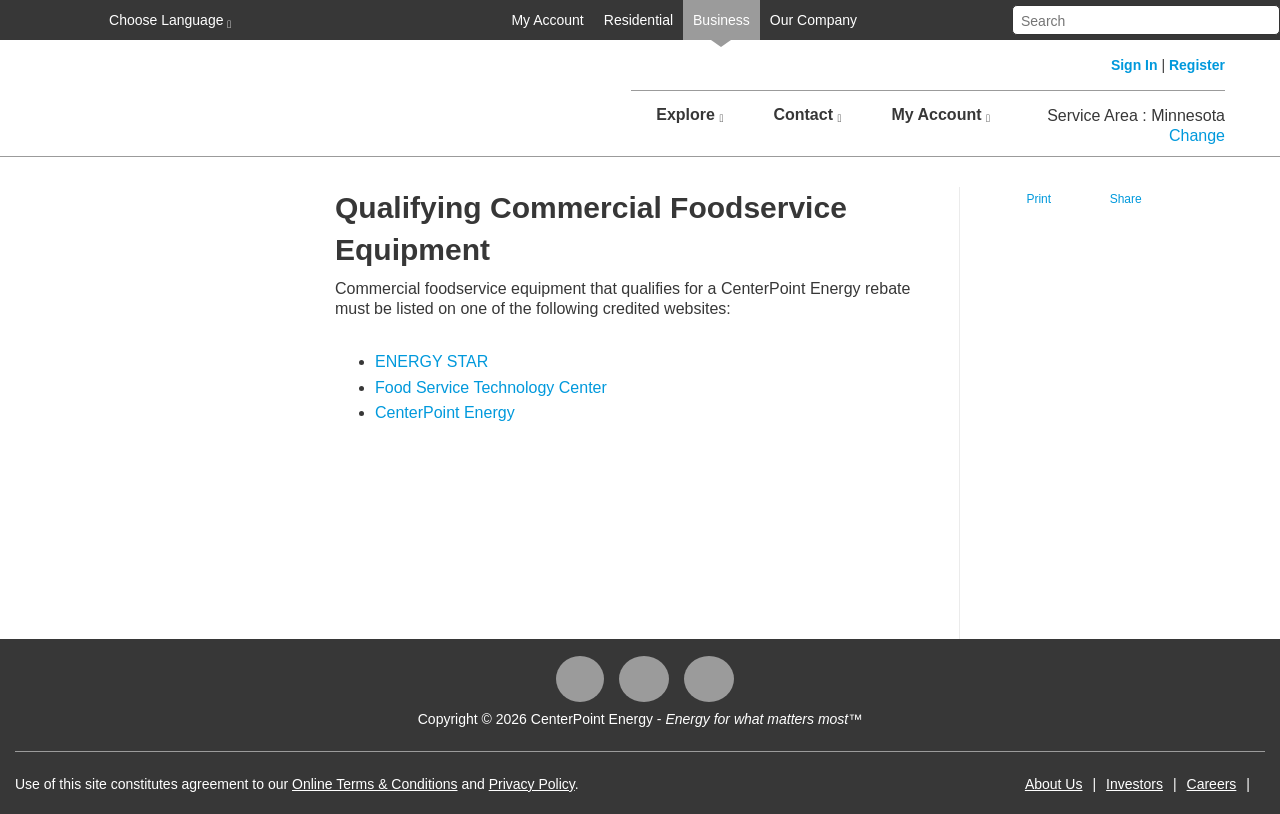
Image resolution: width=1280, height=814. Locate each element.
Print (1038, 199)
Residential (638, 20)
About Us (1054, 784)
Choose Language (168, 21)
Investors (1134, 784)
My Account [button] (940, 115)
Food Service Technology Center (491, 387)
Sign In (1134, 65)
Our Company (813, 20)
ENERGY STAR (431, 361)
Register (1197, 65)
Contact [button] (807, 115)
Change (1197, 135)
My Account (547, 20)
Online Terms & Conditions (374, 784)
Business (721, 20)
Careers (1212, 784)
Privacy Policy (532, 784)
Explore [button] (689, 115)
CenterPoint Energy (445, 412)
